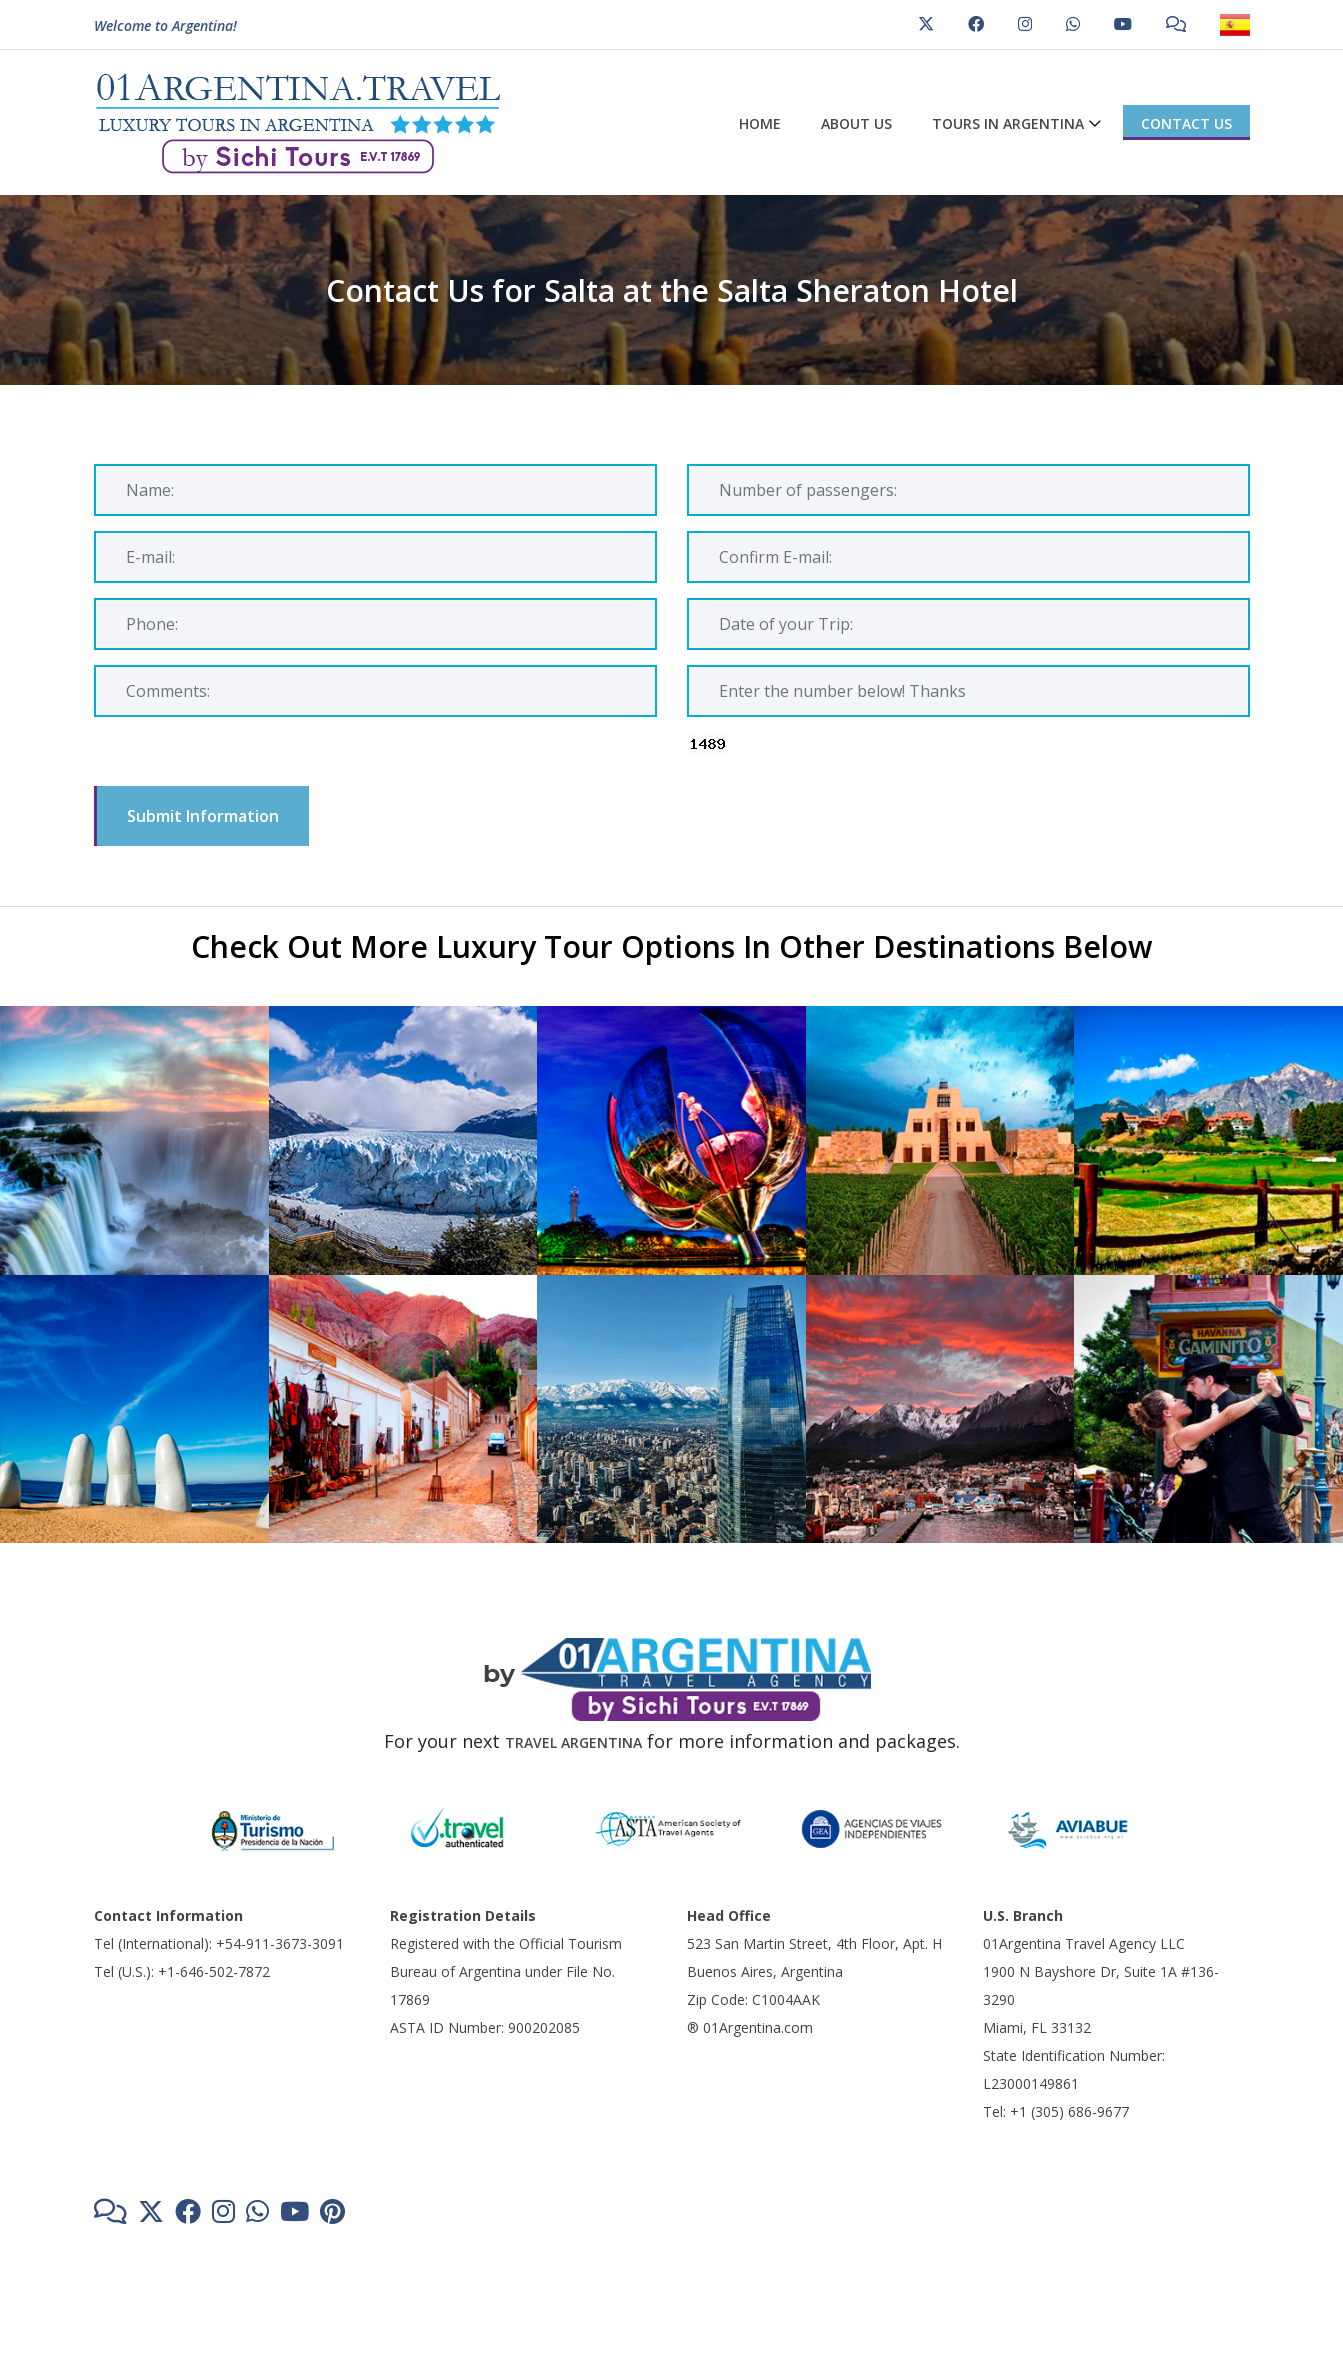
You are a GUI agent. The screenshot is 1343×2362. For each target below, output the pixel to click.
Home (760, 123)
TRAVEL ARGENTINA (573, 1742)
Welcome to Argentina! (165, 28)
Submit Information (203, 816)
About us (856, 123)
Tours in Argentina (1008, 123)
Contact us (1186, 123)
